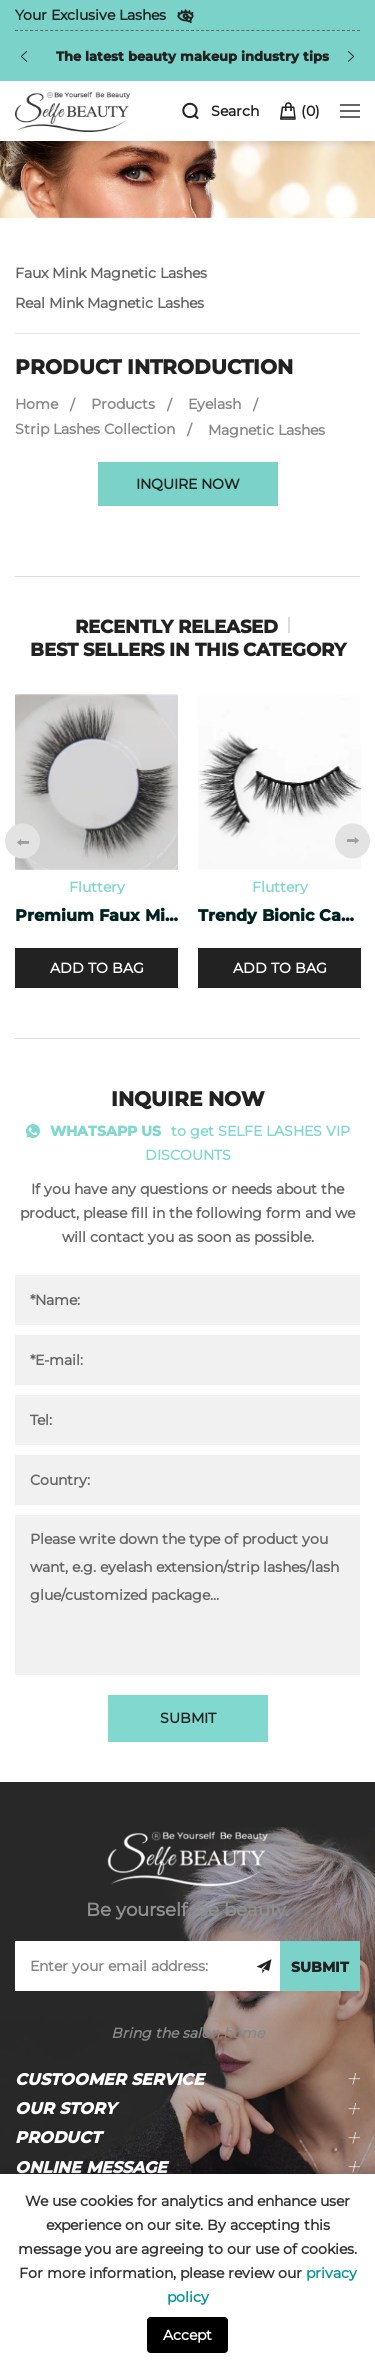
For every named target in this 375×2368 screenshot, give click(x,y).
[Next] (351, 56)
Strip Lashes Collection (95, 429)
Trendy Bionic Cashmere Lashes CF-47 (279, 915)
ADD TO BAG (97, 968)
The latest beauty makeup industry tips (192, 56)
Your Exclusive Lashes (90, 15)
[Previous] (24, 56)
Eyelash (214, 404)
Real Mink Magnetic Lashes (109, 303)
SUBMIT (188, 1718)
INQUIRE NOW (188, 484)
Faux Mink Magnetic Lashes (111, 273)
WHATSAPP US (105, 1131)
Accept (187, 2335)
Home (36, 404)
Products (123, 404)
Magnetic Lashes (266, 430)
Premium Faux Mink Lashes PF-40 (96, 915)
